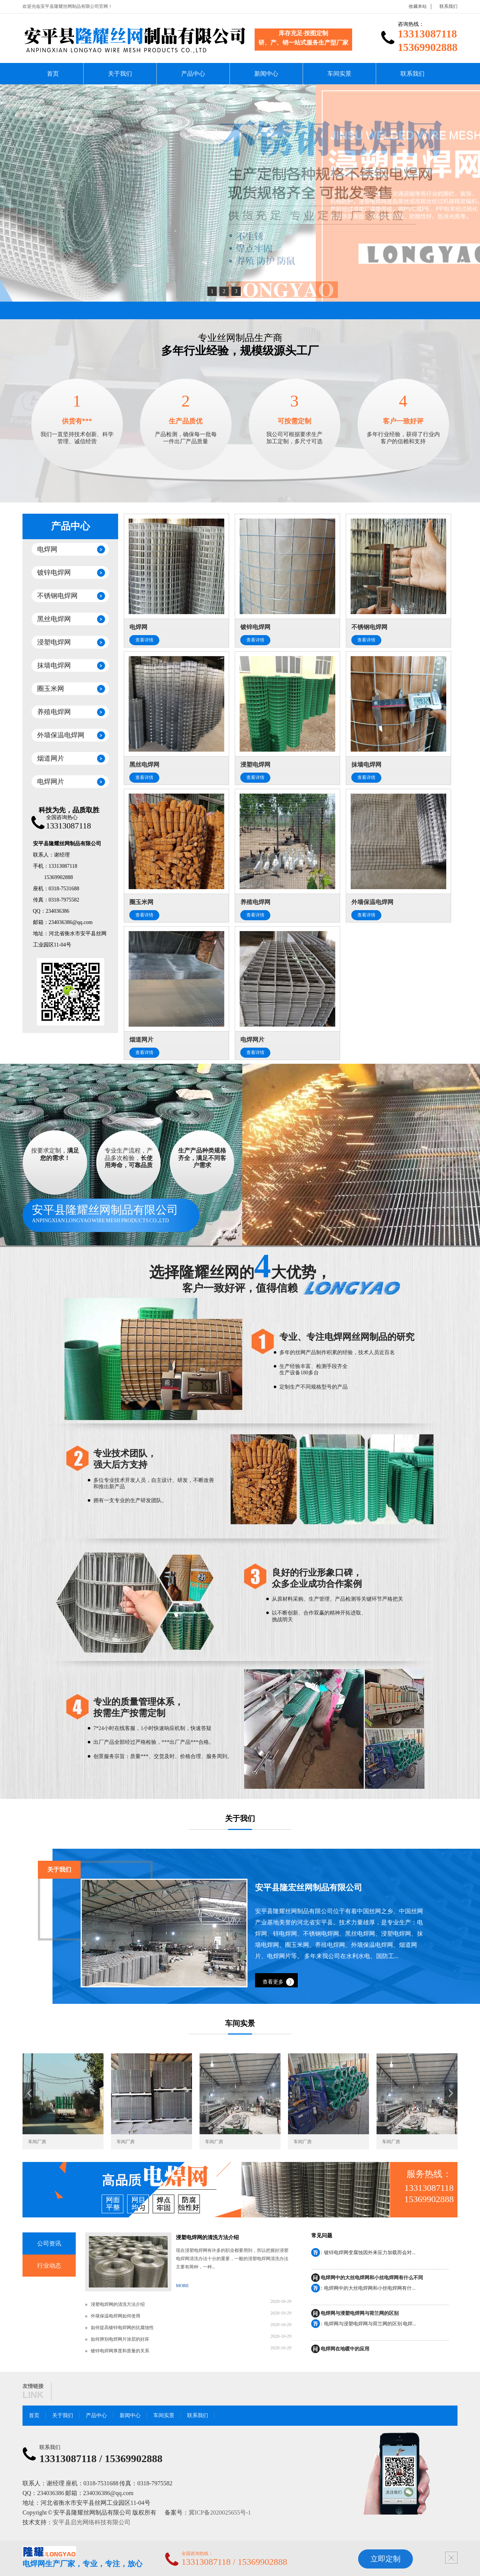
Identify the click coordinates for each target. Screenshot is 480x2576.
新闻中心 (266, 73)
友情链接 (33, 2386)
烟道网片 (50, 758)
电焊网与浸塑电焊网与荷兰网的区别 (360, 2314)
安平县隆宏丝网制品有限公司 (308, 1887)
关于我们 (120, 73)
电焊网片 (50, 781)
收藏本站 (418, 6)
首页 (53, 73)
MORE (182, 2285)
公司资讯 (49, 2243)
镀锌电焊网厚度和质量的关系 (120, 2350)
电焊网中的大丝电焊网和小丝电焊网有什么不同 (372, 2278)
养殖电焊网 (54, 712)
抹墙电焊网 (54, 665)
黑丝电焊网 (54, 619)
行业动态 (49, 2265)
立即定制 (385, 2559)
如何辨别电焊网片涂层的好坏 (120, 2339)
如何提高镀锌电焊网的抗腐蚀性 (122, 2327)
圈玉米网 (50, 688)
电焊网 (47, 549)
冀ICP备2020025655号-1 (220, 2512)
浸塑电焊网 (54, 642)
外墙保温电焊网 (60, 735)
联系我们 (449, 6)
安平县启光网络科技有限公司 (91, 2522)
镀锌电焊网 (54, 572)
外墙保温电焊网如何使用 (115, 2316)
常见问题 (321, 2235)
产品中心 (193, 73)
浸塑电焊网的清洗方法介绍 (207, 2237)
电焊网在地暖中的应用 (345, 2349)
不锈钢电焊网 (57, 596)
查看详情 (144, 640)
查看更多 (273, 1982)
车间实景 (339, 73)
